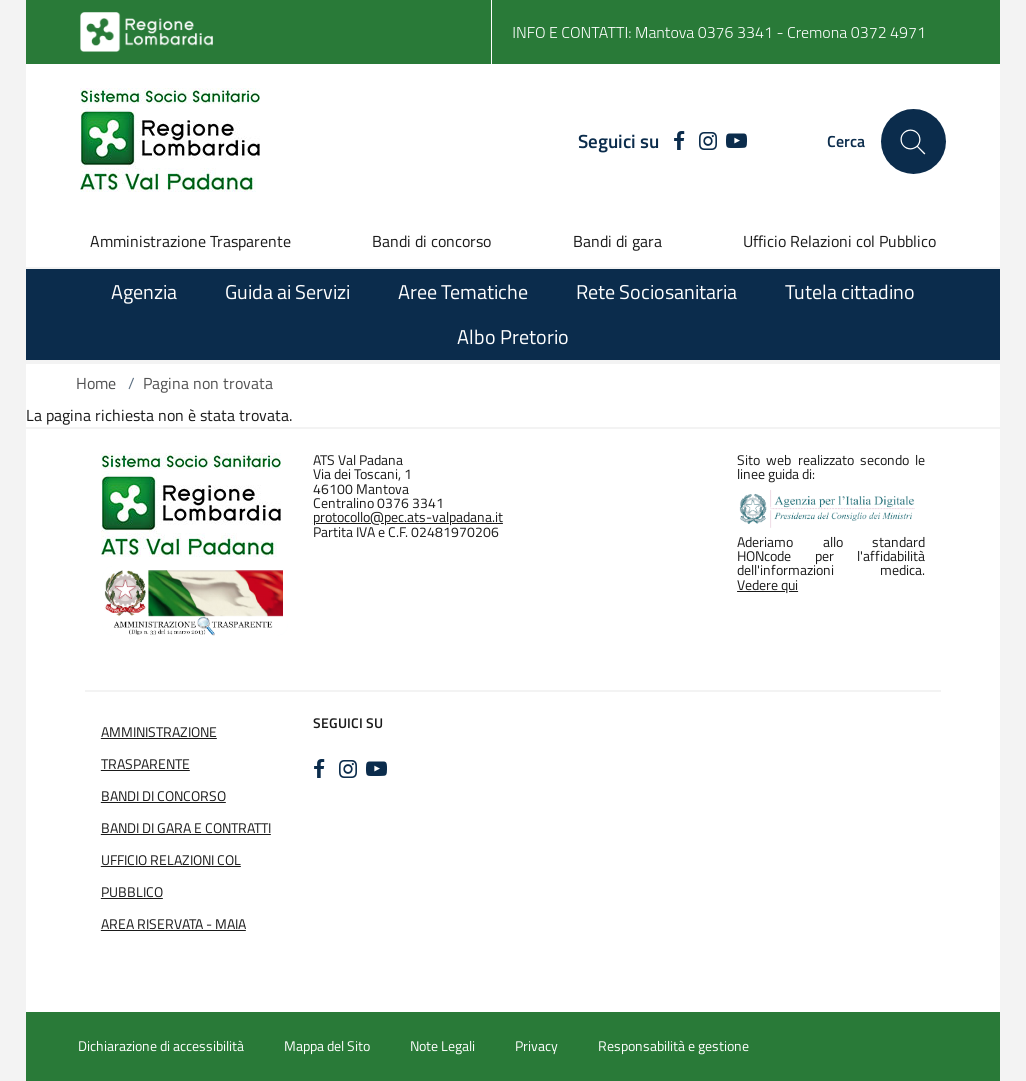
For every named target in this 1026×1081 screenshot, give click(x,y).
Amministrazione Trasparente (190, 241)
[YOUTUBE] (736, 142)
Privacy (536, 1046)
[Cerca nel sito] (913, 141)
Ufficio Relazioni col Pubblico (839, 241)
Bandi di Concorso (163, 796)
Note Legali (442, 1046)
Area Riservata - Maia (173, 924)
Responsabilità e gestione (673, 1046)
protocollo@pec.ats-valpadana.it (408, 517)
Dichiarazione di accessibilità (161, 1046)
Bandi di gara (617, 241)
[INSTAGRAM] (707, 142)
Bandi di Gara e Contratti (186, 828)
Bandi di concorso (431, 241)
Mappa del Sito (327, 1046)
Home (96, 383)
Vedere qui (767, 585)
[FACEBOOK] (674, 142)
